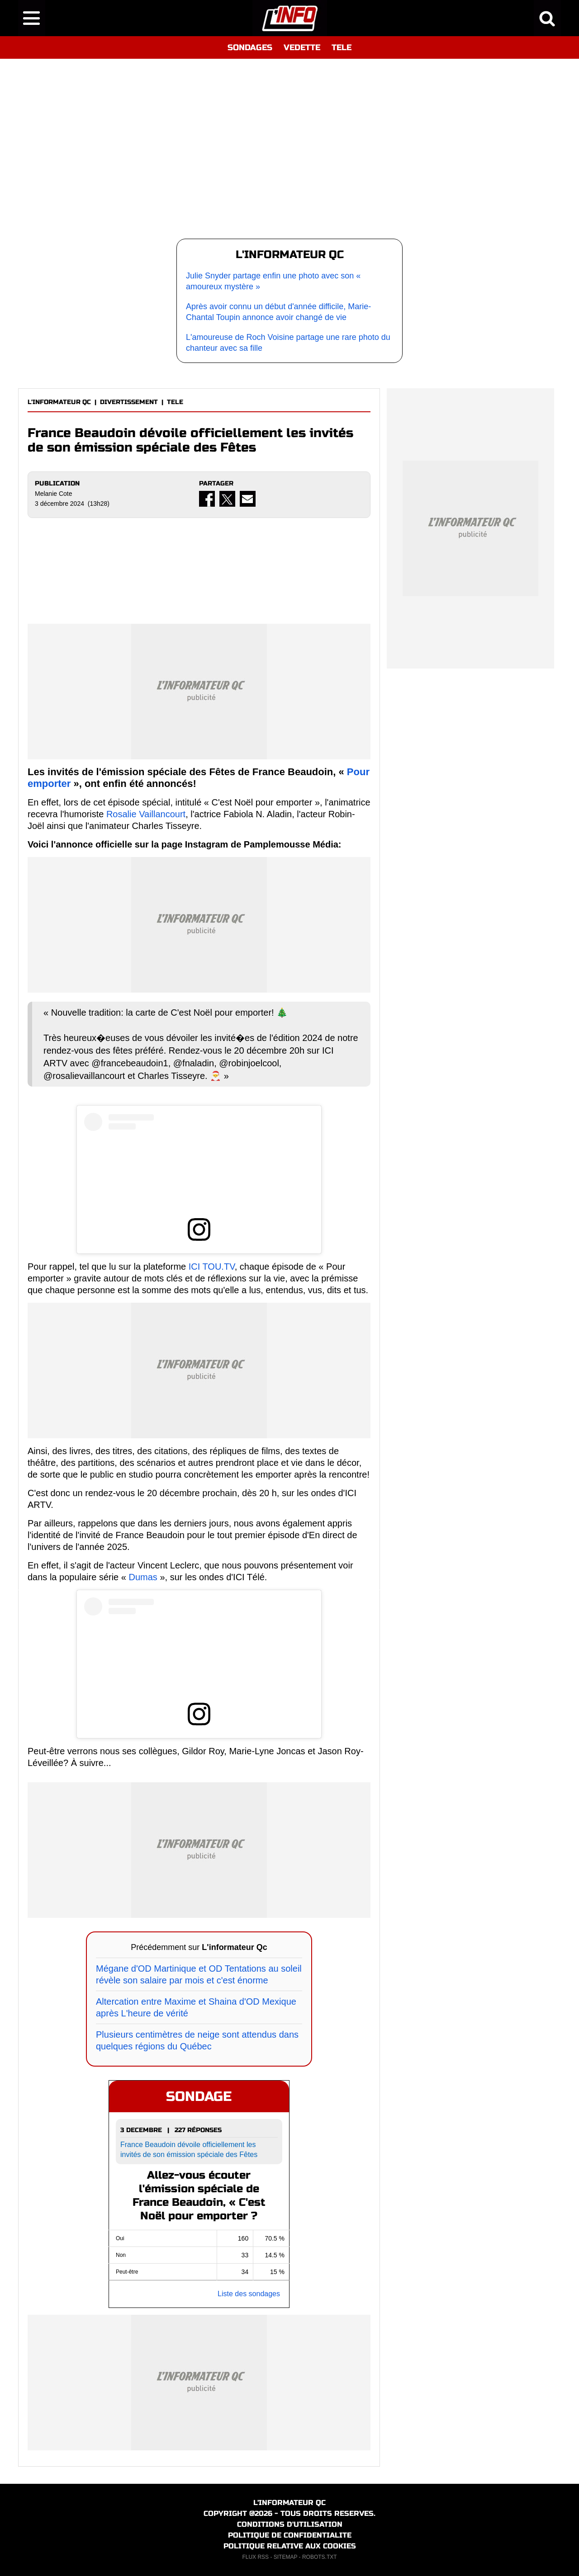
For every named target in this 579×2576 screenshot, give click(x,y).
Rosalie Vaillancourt (145, 814)
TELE (341, 47)
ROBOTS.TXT (319, 2557)
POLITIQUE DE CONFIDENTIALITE (289, 2535)
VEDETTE (302, 47)
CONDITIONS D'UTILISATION (289, 2524)
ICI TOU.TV (212, 1267)
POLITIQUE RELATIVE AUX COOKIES (289, 2546)
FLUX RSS (255, 2557)
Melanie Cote (53, 493)
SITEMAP (285, 2557)
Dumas (142, 1577)
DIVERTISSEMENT (129, 402)
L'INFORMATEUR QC (59, 402)
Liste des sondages (249, 2294)
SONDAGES (250, 47)
